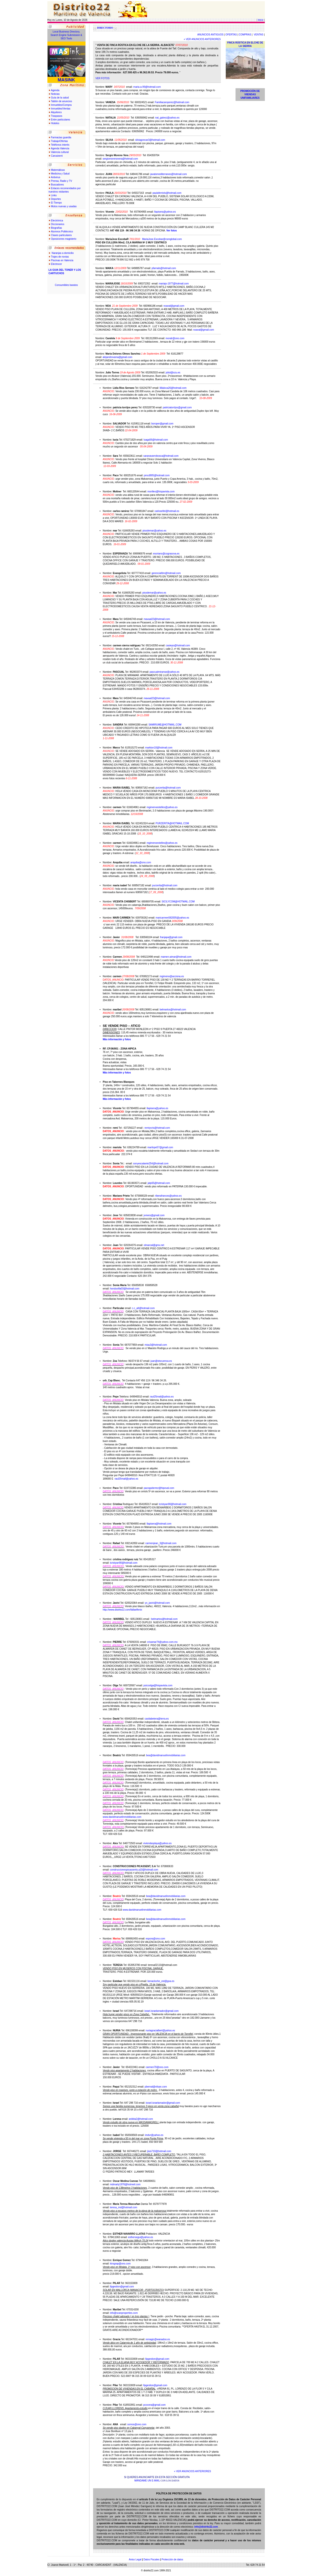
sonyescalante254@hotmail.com (151, 1163)
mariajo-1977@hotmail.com (174, 283)
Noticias (55, 94)
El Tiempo (56, 202)
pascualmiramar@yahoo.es (164, 672)
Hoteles (55, 123)
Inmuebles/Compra (61, 105)
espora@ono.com (155, 1938)
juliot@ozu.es (173, 372)
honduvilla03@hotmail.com (124, 1288)
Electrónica (57, 220)
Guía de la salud (60, 97)
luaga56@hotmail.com (156, 439)
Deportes (56, 199)
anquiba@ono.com (140, 862)
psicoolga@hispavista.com (157, 1685)
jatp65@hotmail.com (159, 1183)
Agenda (55, 90)
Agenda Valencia (60, 148)
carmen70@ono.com (157, 2067)
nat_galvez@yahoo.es (167, 117)
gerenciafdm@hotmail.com (166, 573)
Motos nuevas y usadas (63, 206)
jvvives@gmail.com (154, 1215)
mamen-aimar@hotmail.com (176, 956)
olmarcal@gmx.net (154, 1245)
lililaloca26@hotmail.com (173, 388)
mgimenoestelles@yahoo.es (162, 807)
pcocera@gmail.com (154, 2404)
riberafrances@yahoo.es (168, 1195)
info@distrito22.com (206, 2526)
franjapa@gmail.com (171, 937)
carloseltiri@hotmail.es (167, 511)
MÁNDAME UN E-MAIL (147, 2480)
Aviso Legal (135, 2559)
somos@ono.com (136, 2424)
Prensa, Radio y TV (61, 181)
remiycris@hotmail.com (157, 1127)
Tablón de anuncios (61, 101)
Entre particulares (60, 119)
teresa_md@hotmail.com (123, 2207)
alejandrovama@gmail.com (117, 357)
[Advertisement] (207, 9)
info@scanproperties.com (124, 2313)
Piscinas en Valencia (62, 260)
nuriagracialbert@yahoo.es (160, 2030)
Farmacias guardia (61, 137)
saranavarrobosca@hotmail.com (161, 456)
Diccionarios (57, 224)
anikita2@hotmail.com (141, 2119)
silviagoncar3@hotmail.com (150, 140)
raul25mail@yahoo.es (162, 1396)
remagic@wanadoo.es (158, 2339)
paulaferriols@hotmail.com (167, 193)
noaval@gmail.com (173, 305)
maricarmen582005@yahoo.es (172, 917)
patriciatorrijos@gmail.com (177, 407)
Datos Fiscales (151, 2559)
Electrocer (56, 264)
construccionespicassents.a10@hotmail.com (134, 1869)
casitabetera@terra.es (157, 1718)
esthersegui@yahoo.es (140, 2237)
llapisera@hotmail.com (159, 1523)
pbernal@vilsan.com (156, 2086)
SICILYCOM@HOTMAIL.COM (178, 901)
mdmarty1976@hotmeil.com (125, 2184)
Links (53, 195)
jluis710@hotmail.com (159, 2151)
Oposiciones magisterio (63, 239)
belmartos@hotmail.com (173, 1009)
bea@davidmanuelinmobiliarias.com (165, 1755)
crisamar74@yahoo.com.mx (162, 1642)
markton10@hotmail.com (158, 747)
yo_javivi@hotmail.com (157, 1603)
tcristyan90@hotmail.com (172, 1504)
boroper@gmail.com (162, 423)
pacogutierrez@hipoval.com (159, 1488)
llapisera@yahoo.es (165, 211)
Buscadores (57, 184)
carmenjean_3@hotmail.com (160, 1543)
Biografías (56, 228)
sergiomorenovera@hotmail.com (120, 158)
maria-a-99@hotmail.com (147, 87)
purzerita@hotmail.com (168, 787)
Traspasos (56, 116)
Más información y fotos (117, 1039)
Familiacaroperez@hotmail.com (172, 102)
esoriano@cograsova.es (166, 553)
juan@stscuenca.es (161, 1361)
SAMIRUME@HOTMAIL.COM (165, 724)
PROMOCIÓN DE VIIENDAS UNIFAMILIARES (250, 94)
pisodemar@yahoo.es (154, 530)
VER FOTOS (103, 78)
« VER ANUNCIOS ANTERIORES (202, 39)
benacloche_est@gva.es (161, 1981)
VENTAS (258, 34)
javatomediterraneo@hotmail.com (168, 174)
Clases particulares (61, 235)
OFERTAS (231, 34)
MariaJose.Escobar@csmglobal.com (162, 239)
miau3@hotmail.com (156, 1344)
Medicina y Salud (60, 173)
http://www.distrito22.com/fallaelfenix (122, 1609)
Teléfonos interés (60, 144)
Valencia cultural (60, 152)
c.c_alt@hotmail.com (143, 1308)
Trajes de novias (60, 256)
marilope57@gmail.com (160, 1147)
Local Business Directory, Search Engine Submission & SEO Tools (66, 35)
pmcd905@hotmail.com (157, 475)
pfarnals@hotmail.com (163, 268)
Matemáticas (58, 170)
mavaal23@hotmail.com (157, 619)
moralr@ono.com (175, 338)
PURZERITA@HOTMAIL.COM (172, 823)
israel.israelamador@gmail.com (161, 2011)
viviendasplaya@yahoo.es (157, 1843)
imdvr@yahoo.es (154, 2135)
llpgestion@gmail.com (122, 2286)
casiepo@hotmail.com (178, 645)
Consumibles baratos (66, 285)
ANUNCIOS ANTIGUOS (210, 34)
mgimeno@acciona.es (172, 976)
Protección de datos (172, 2559)
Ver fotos (171, 230)
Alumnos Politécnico (62, 231)
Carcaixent (57, 155)
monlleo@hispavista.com (160, 491)
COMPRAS (245, 34)
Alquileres (56, 112)
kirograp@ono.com (120, 2263)
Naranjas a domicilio (63, 253)
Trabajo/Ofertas (59, 141)
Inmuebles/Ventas (60, 108)
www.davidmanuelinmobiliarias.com (122, 1817)
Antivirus (55, 177)
